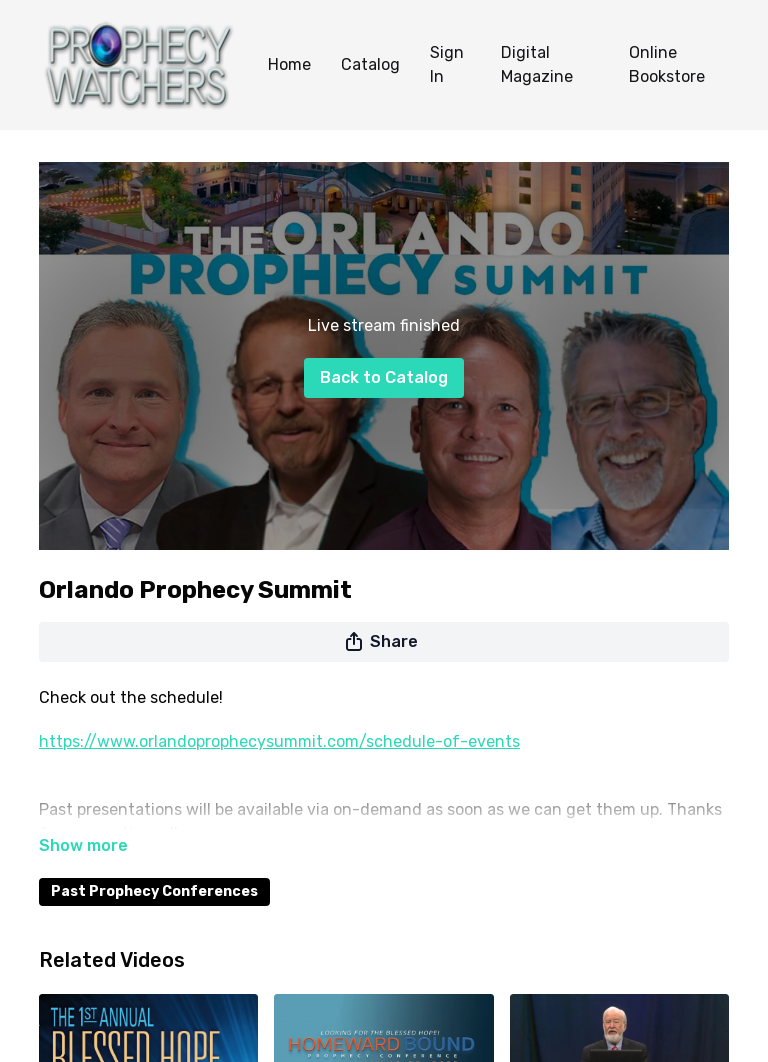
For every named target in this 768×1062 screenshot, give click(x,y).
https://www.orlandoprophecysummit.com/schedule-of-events (279, 741)
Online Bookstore (667, 64)
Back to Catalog (384, 377)
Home (289, 64)
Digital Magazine (537, 64)
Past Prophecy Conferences (154, 891)
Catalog (370, 64)
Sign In (447, 64)
